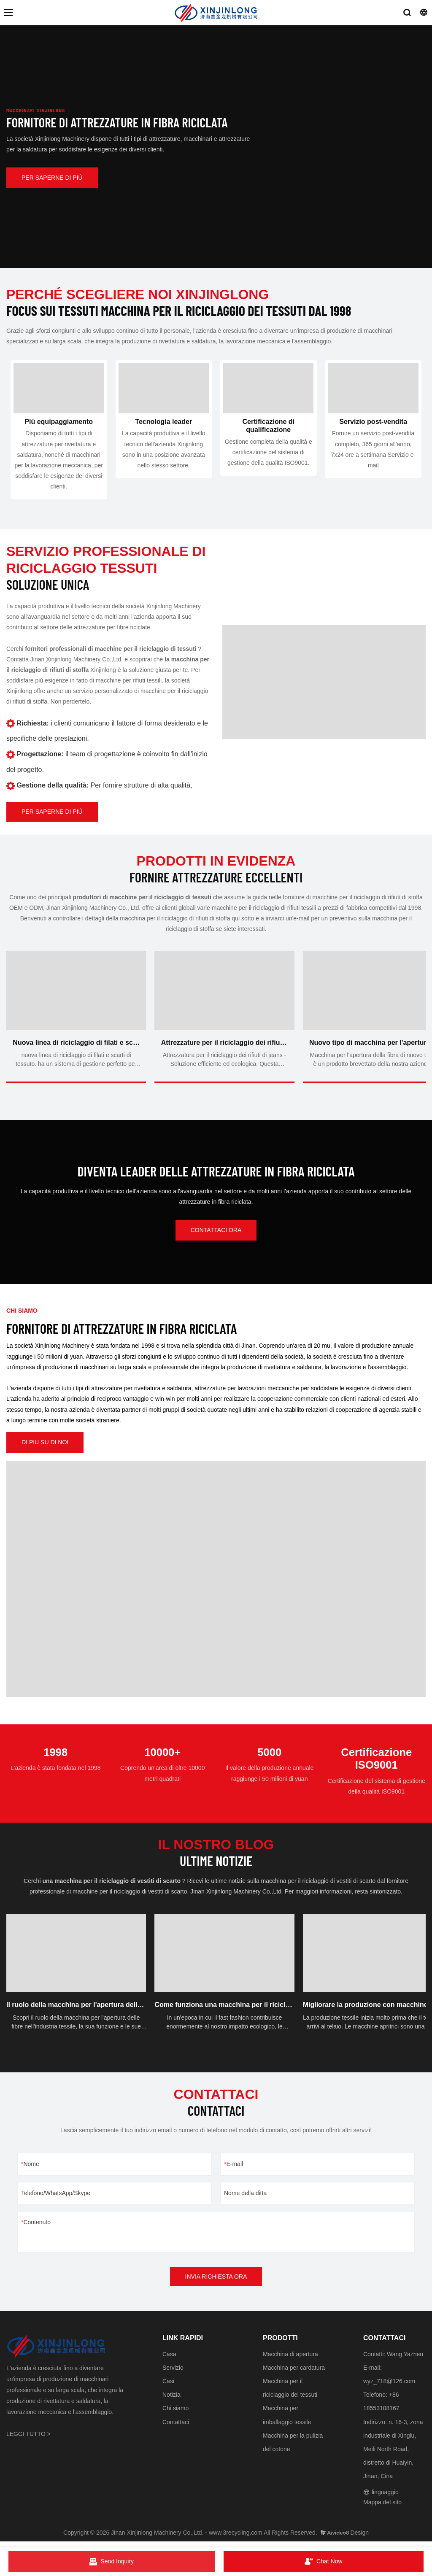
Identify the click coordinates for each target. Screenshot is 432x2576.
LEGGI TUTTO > (28, 2438)
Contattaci (175, 2426)
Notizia (171, 2399)
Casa (169, 2358)
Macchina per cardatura (294, 2372)
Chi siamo (175, 2413)
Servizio (173, 2372)
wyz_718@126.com (389, 2385)
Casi (168, 2385)
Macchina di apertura (290, 2358)
